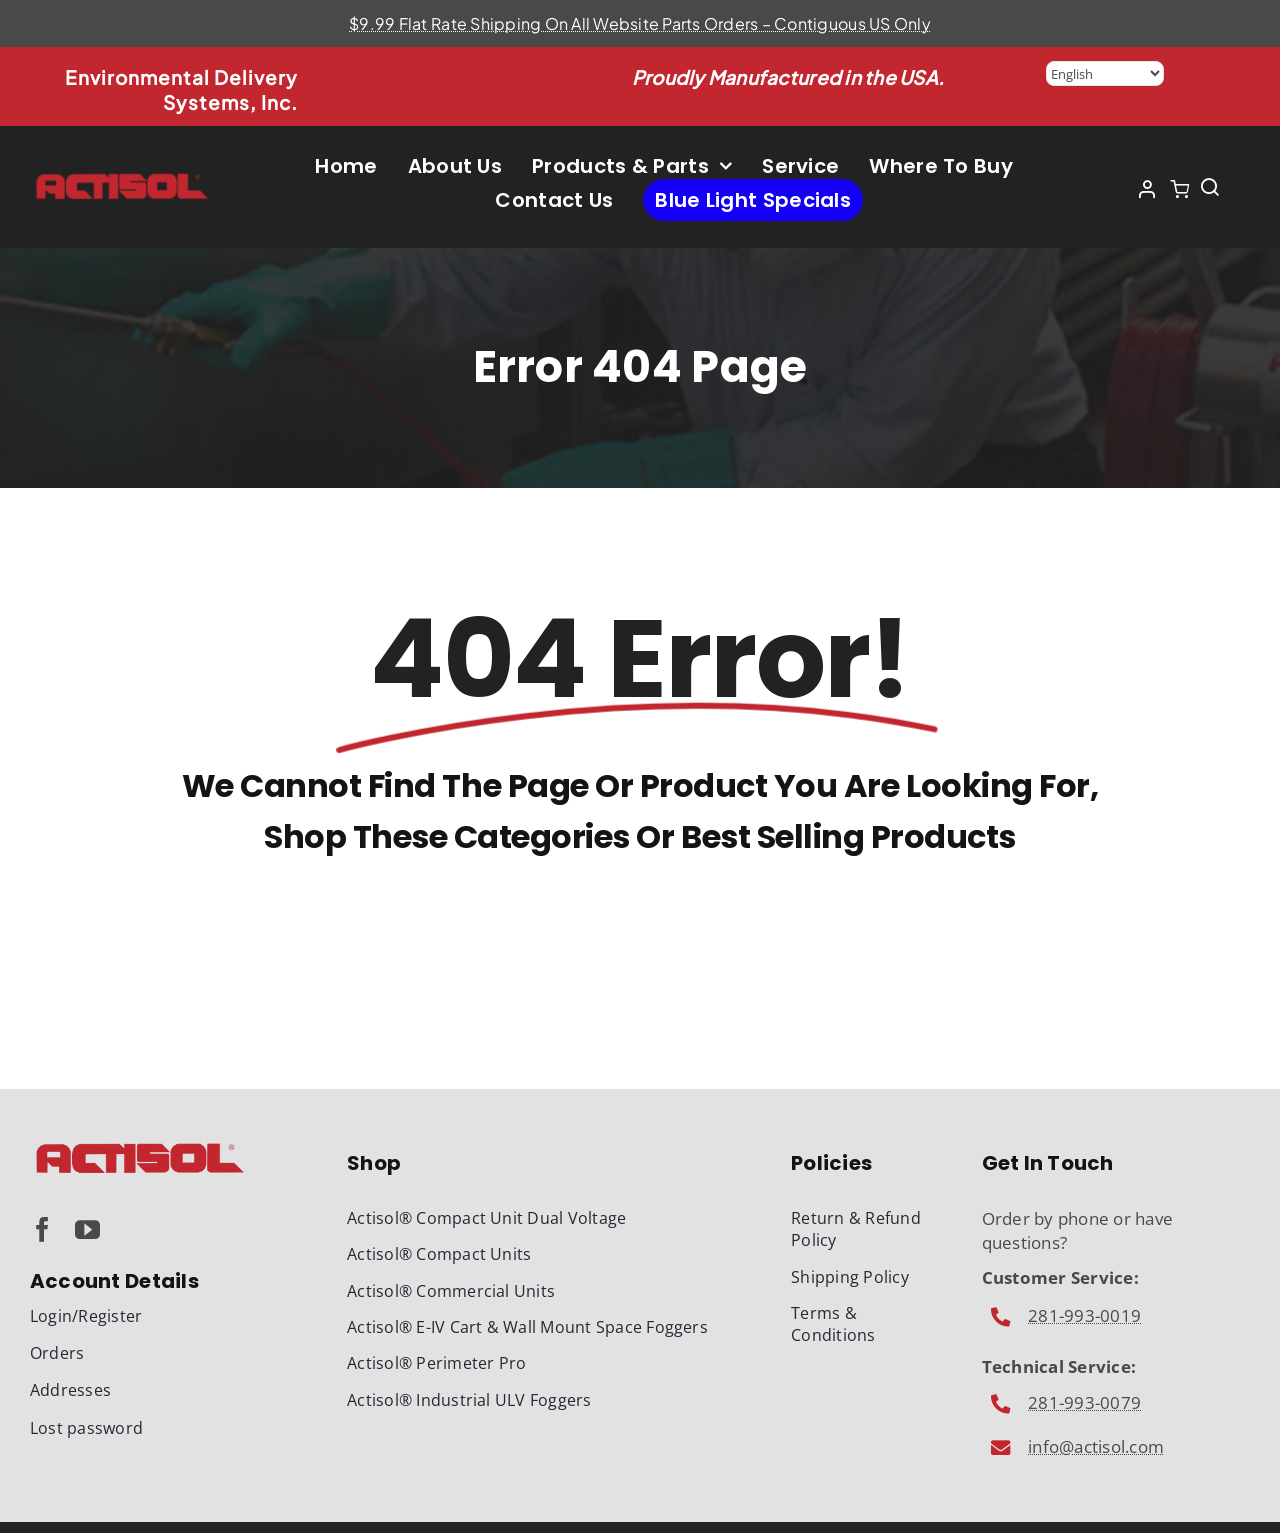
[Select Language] (1105, 73)
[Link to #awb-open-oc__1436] (1210, 187)
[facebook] (42, 1229)
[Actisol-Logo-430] (122, 179)
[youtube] (87, 1229)
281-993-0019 (1084, 1315)
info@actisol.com (1096, 1446)
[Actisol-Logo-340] (140, 1147)
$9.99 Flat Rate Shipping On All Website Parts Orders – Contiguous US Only (640, 23)
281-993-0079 (1084, 1402)
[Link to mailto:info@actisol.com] (1001, 1317)
